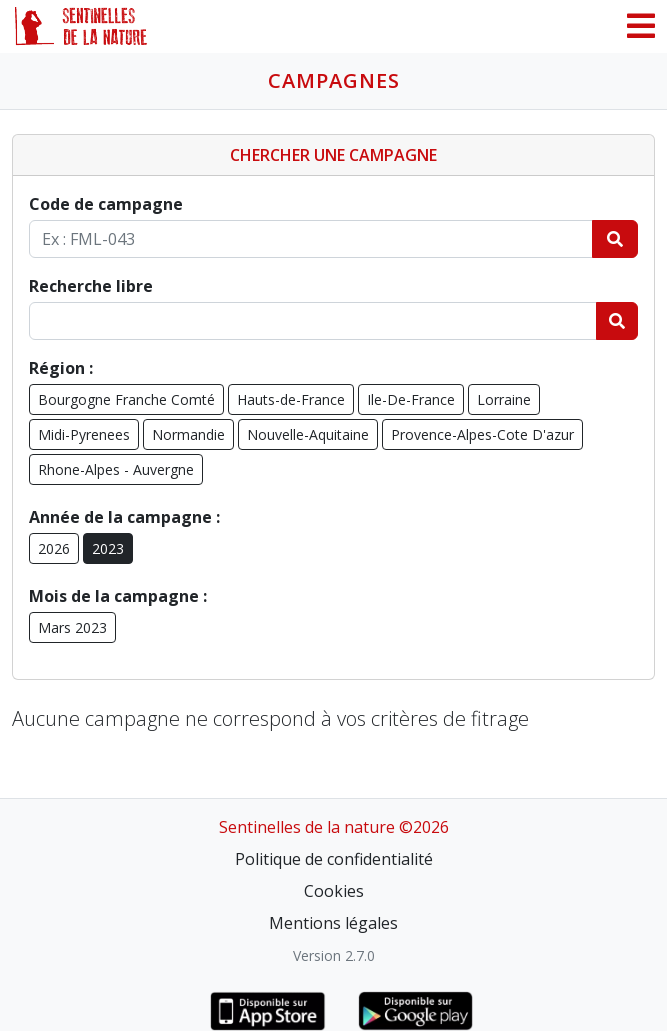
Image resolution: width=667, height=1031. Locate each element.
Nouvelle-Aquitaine (308, 434)
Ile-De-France (411, 399)
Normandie (188, 434)
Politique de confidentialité (334, 859)
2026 (54, 548)
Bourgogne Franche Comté (126, 399)
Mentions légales (333, 923)
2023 (108, 548)
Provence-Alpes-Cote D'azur (482, 434)
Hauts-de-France (291, 399)
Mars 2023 (72, 627)
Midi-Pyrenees (84, 434)
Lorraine (504, 399)
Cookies (334, 891)
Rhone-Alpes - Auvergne (116, 469)
